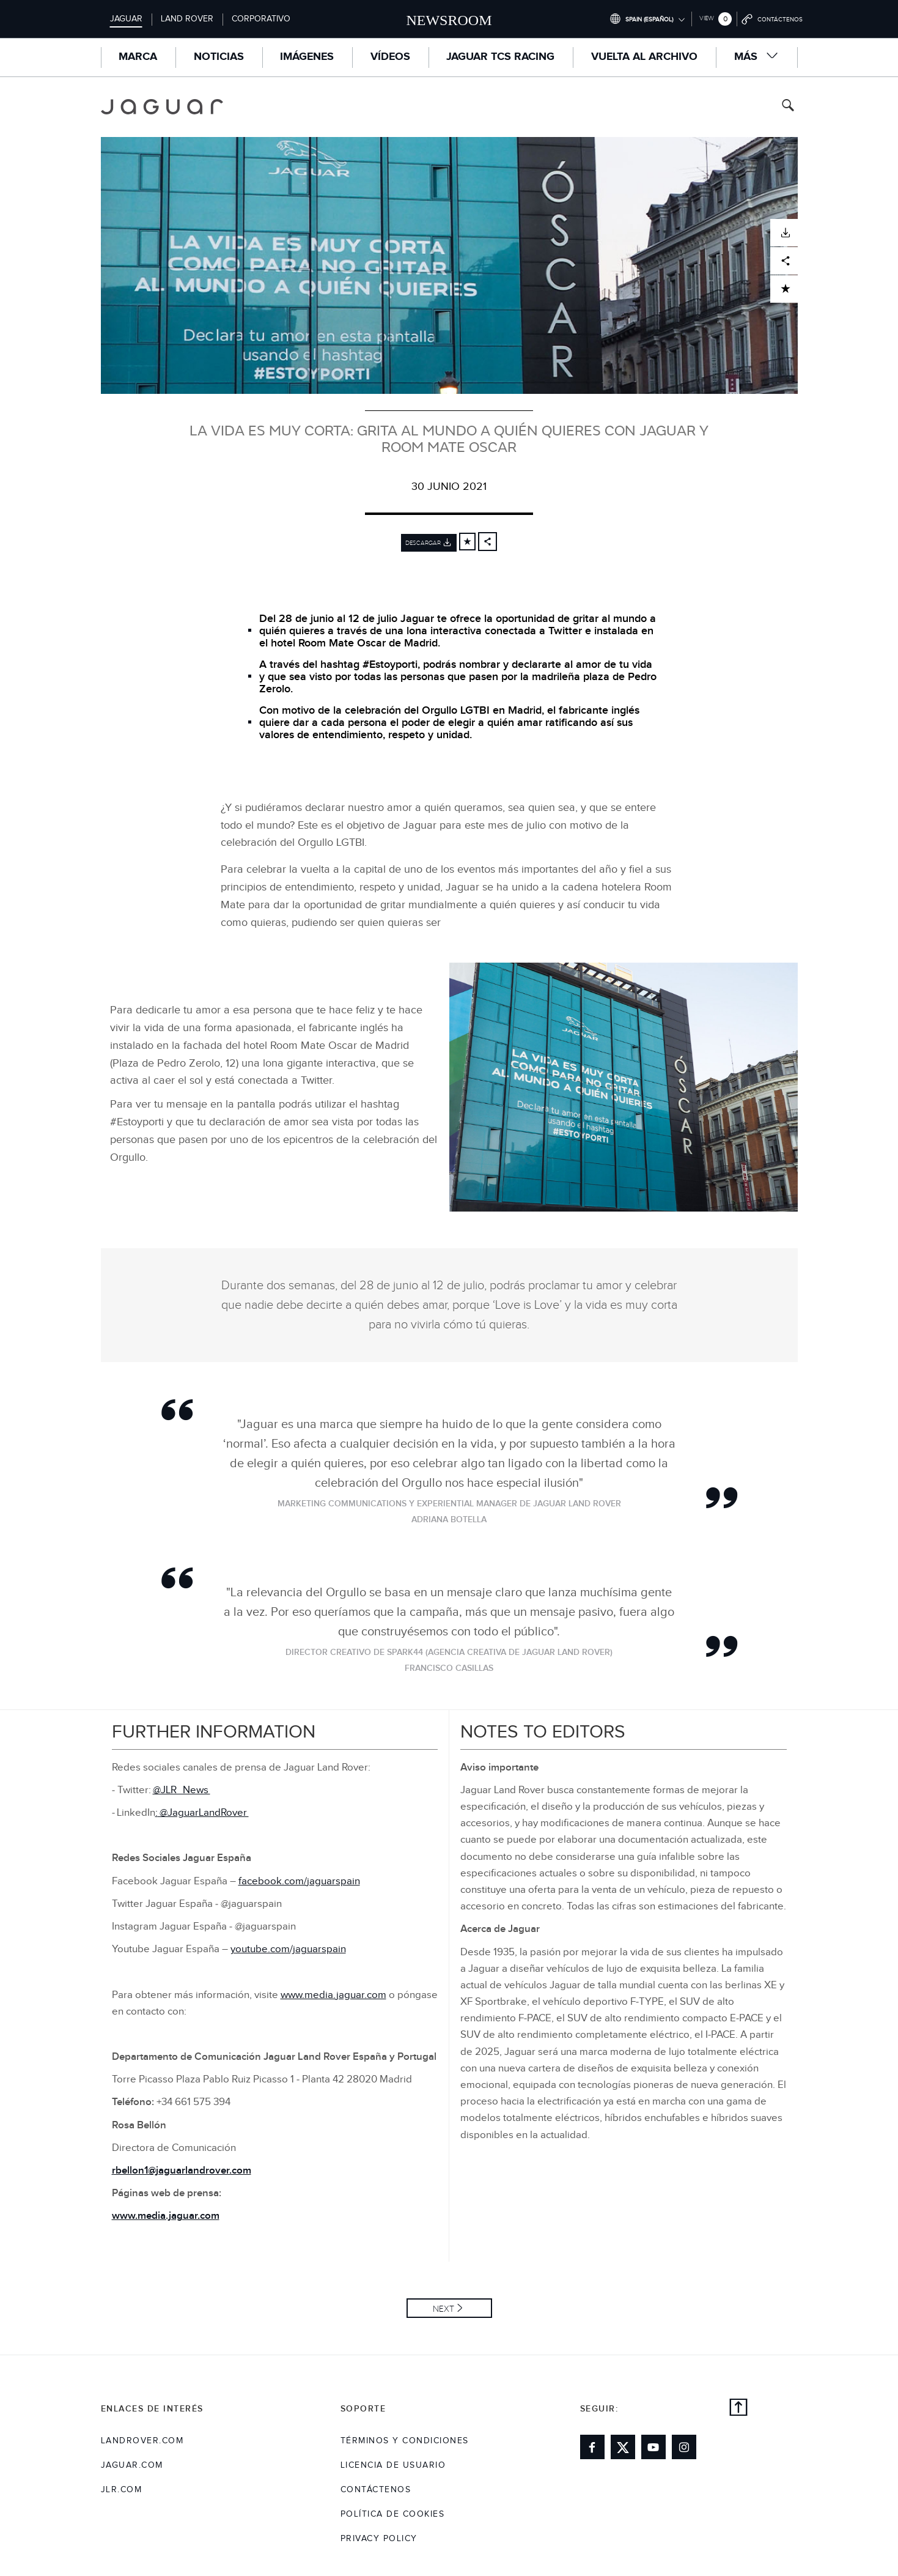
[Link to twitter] (623, 2447)
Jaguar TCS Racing (500, 57)
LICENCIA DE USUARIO (393, 2465)
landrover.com (142, 2441)
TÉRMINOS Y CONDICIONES (404, 2441)
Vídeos (390, 57)
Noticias (219, 57)
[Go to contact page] (772, 19)
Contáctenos (375, 2490)
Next (443, 2308)
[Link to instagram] (684, 2447)
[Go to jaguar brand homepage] (170, 106)
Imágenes (307, 57)
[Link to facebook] (592, 2447)
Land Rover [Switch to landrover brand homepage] (187, 19)
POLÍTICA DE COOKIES (392, 2514)
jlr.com (121, 2490)
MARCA (138, 57)
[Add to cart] (467, 541)
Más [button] (756, 57)
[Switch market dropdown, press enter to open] (647, 19)
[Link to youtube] (653, 2447)
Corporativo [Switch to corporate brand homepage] (261, 19)
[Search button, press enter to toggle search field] (788, 107)
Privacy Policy (379, 2539)
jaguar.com (132, 2465)
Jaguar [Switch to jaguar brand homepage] (126, 19)
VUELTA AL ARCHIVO (644, 57)
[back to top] (738, 2409)
